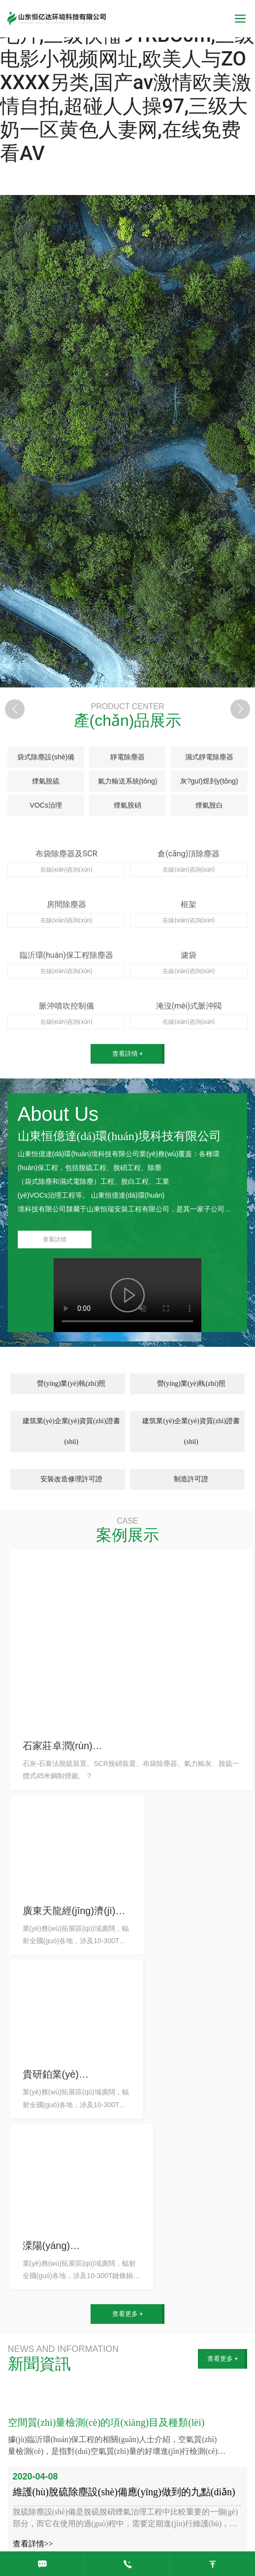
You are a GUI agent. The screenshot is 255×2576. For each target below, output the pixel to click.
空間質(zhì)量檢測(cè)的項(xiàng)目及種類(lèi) (106, 2422)
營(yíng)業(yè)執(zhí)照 (71, 1383)
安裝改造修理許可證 (71, 1479)
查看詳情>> (33, 2544)
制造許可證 (191, 1479)
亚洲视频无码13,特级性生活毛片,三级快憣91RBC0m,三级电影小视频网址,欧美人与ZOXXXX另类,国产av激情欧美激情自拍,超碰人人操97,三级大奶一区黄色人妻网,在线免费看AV (127, 82)
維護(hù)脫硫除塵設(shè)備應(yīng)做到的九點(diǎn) (124, 2491)
